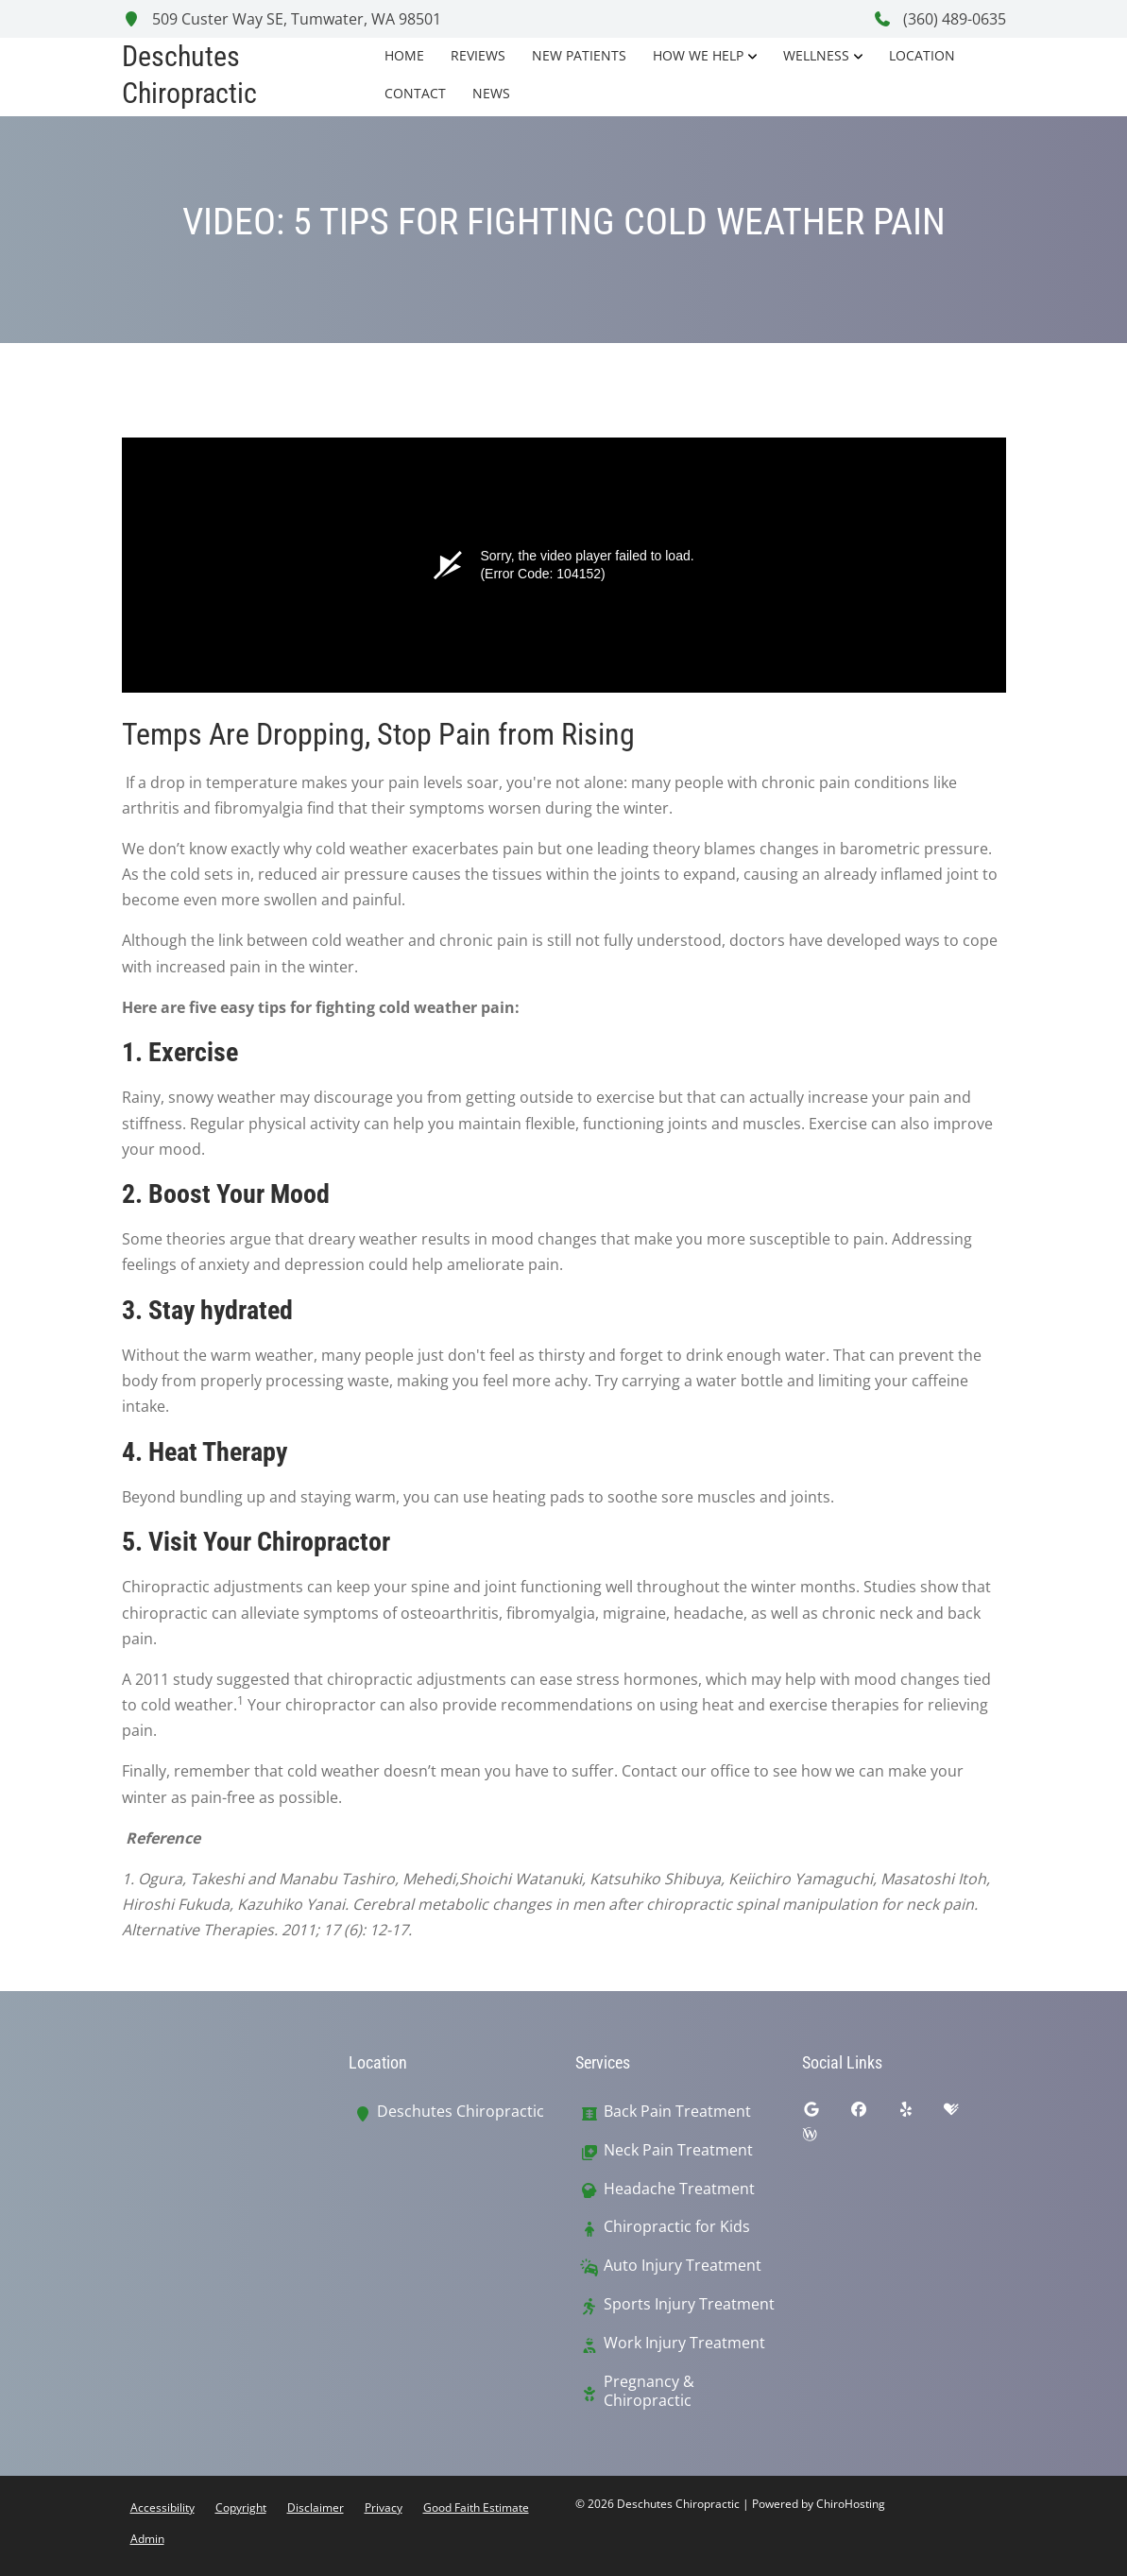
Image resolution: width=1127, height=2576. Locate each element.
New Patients (579, 55)
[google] (825, 2114)
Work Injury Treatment (684, 2343)
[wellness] (823, 2138)
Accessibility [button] (162, 2507)
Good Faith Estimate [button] (476, 2507)
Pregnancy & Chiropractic (649, 2392)
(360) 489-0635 (939, 19)
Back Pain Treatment (677, 2111)
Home (404, 55)
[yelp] (920, 2114)
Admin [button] (147, 2539)
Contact (415, 93)
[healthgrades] (965, 2114)
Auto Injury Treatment (682, 2265)
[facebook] (872, 2114)
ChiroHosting (850, 2504)
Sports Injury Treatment (689, 2304)
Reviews (478, 55)
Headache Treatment (679, 2189)
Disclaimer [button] (315, 2507)
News (491, 93)
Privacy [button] (383, 2507)
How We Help (698, 55)
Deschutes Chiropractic (460, 2111)
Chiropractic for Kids (677, 2227)
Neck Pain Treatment (678, 2150)
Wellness (816, 55)
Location (922, 55)
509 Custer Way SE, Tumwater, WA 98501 (281, 19)
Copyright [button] (240, 2507)
